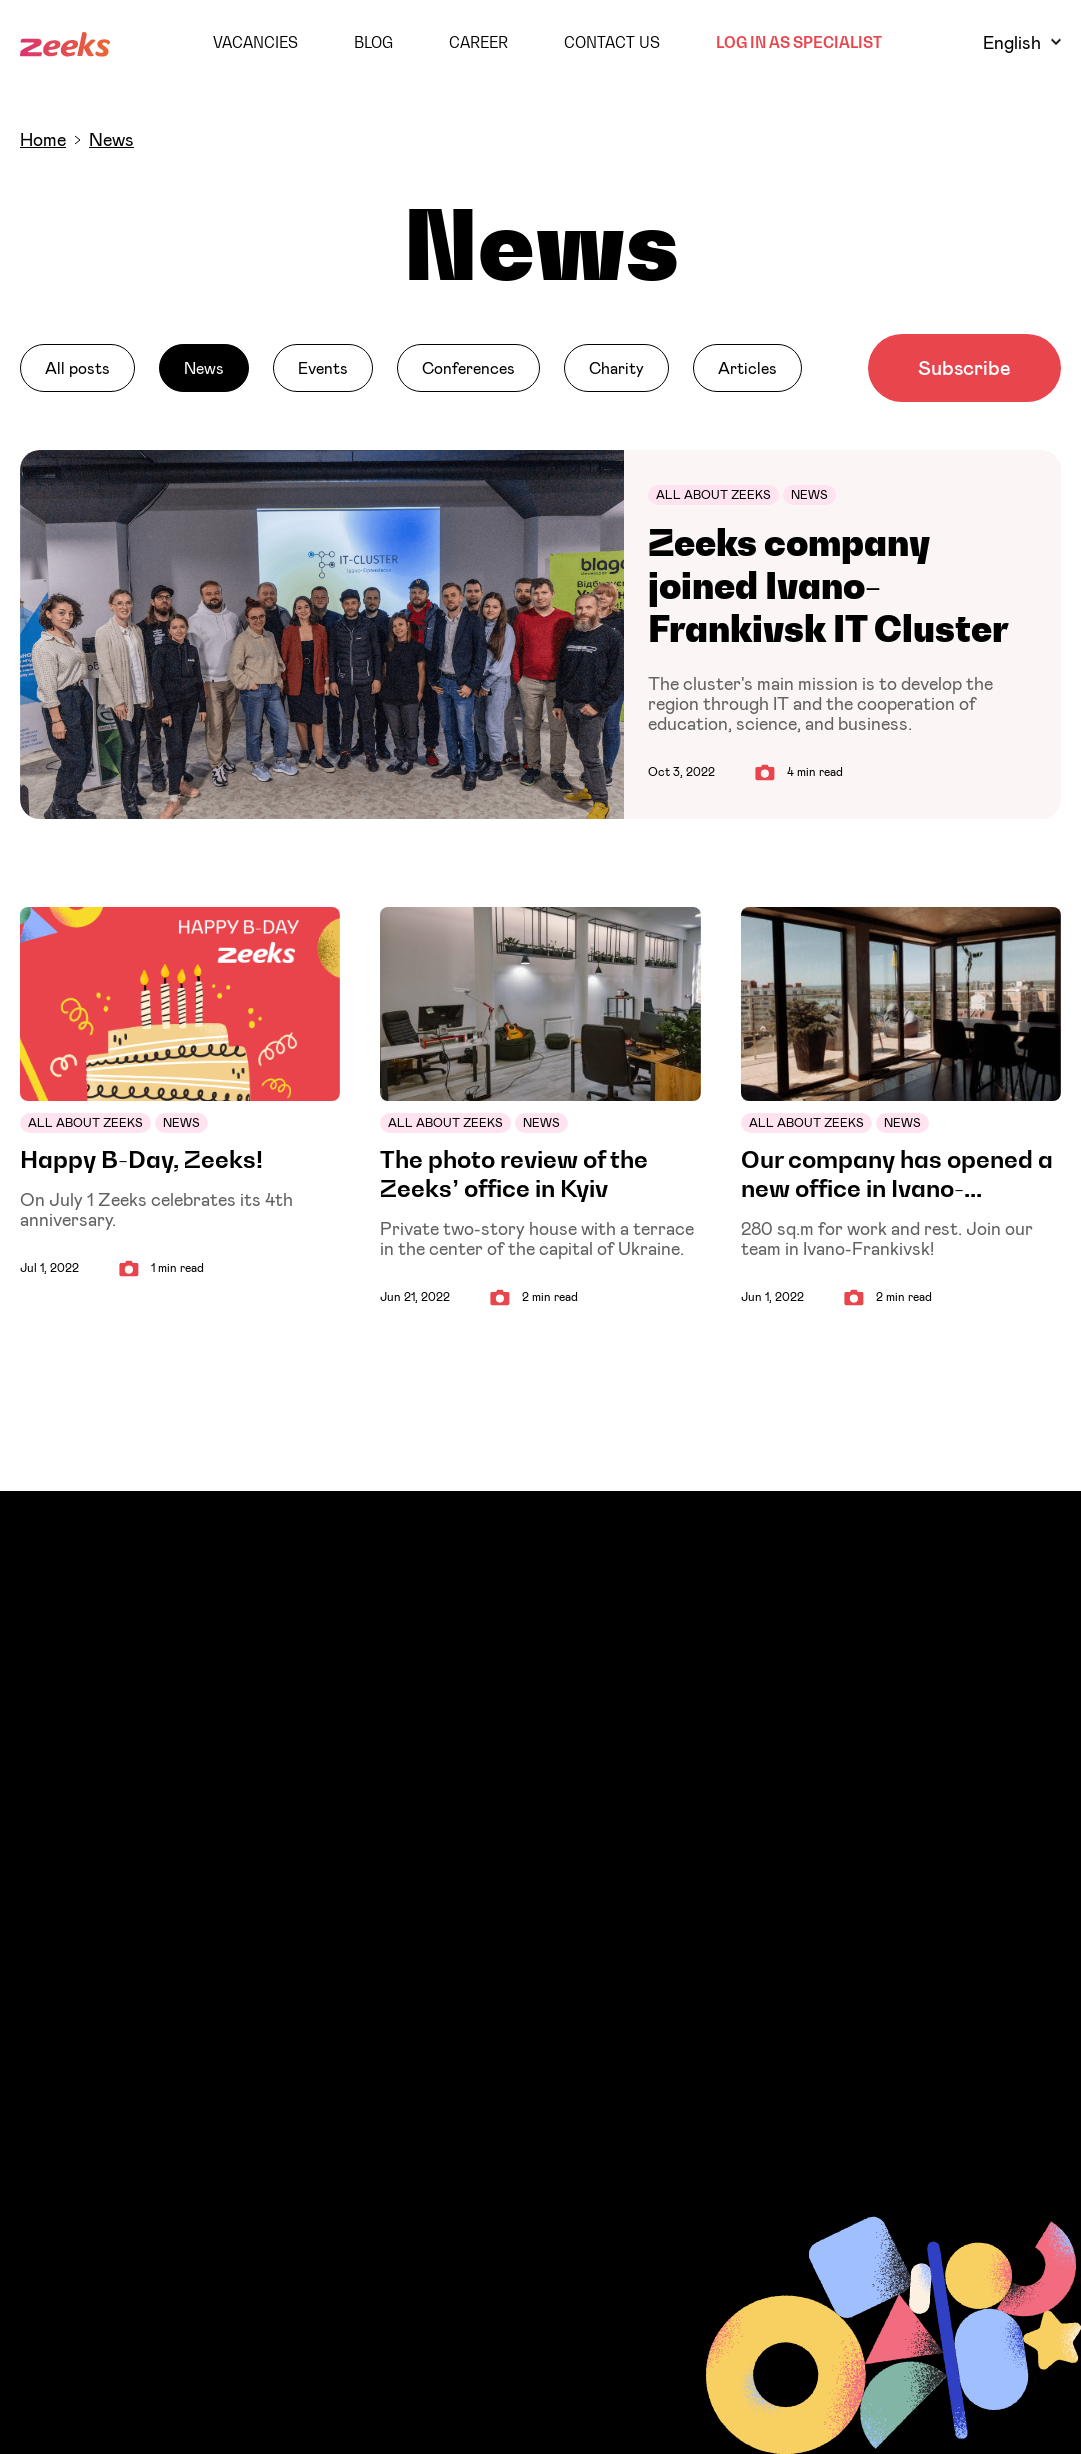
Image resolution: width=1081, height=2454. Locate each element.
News (204, 368)
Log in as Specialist (799, 42)
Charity (616, 368)
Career (478, 42)
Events (323, 368)
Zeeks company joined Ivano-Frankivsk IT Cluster (828, 585)
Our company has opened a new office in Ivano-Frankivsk (897, 1174)
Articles (747, 368)
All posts (77, 368)
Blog (373, 42)
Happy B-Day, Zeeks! (141, 1159)
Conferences (468, 368)
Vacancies (255, 42)
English (1022, 42)
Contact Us (612, 42)
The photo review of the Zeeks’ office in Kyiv (514, 1174)
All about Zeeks (713, 494)
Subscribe (964, 367)
